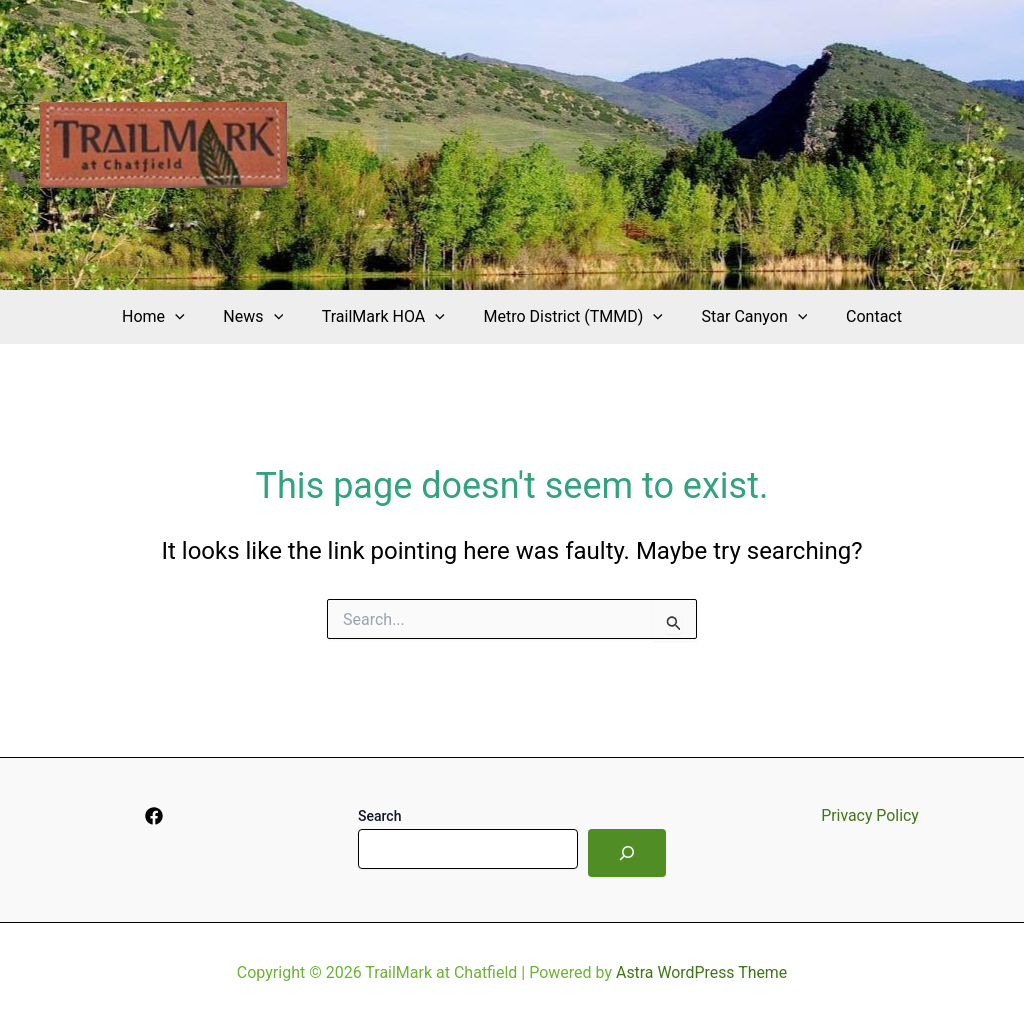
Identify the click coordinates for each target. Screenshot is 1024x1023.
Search (379, 816)
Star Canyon (745, 317)
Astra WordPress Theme (701, 972)
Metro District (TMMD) (569, 317)
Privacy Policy (870, 815)
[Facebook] (154, 816)
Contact (857, 316)
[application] (192, 317)
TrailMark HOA (386, 317)
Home (170, 317)
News (263, 317)
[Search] (627, 853)
